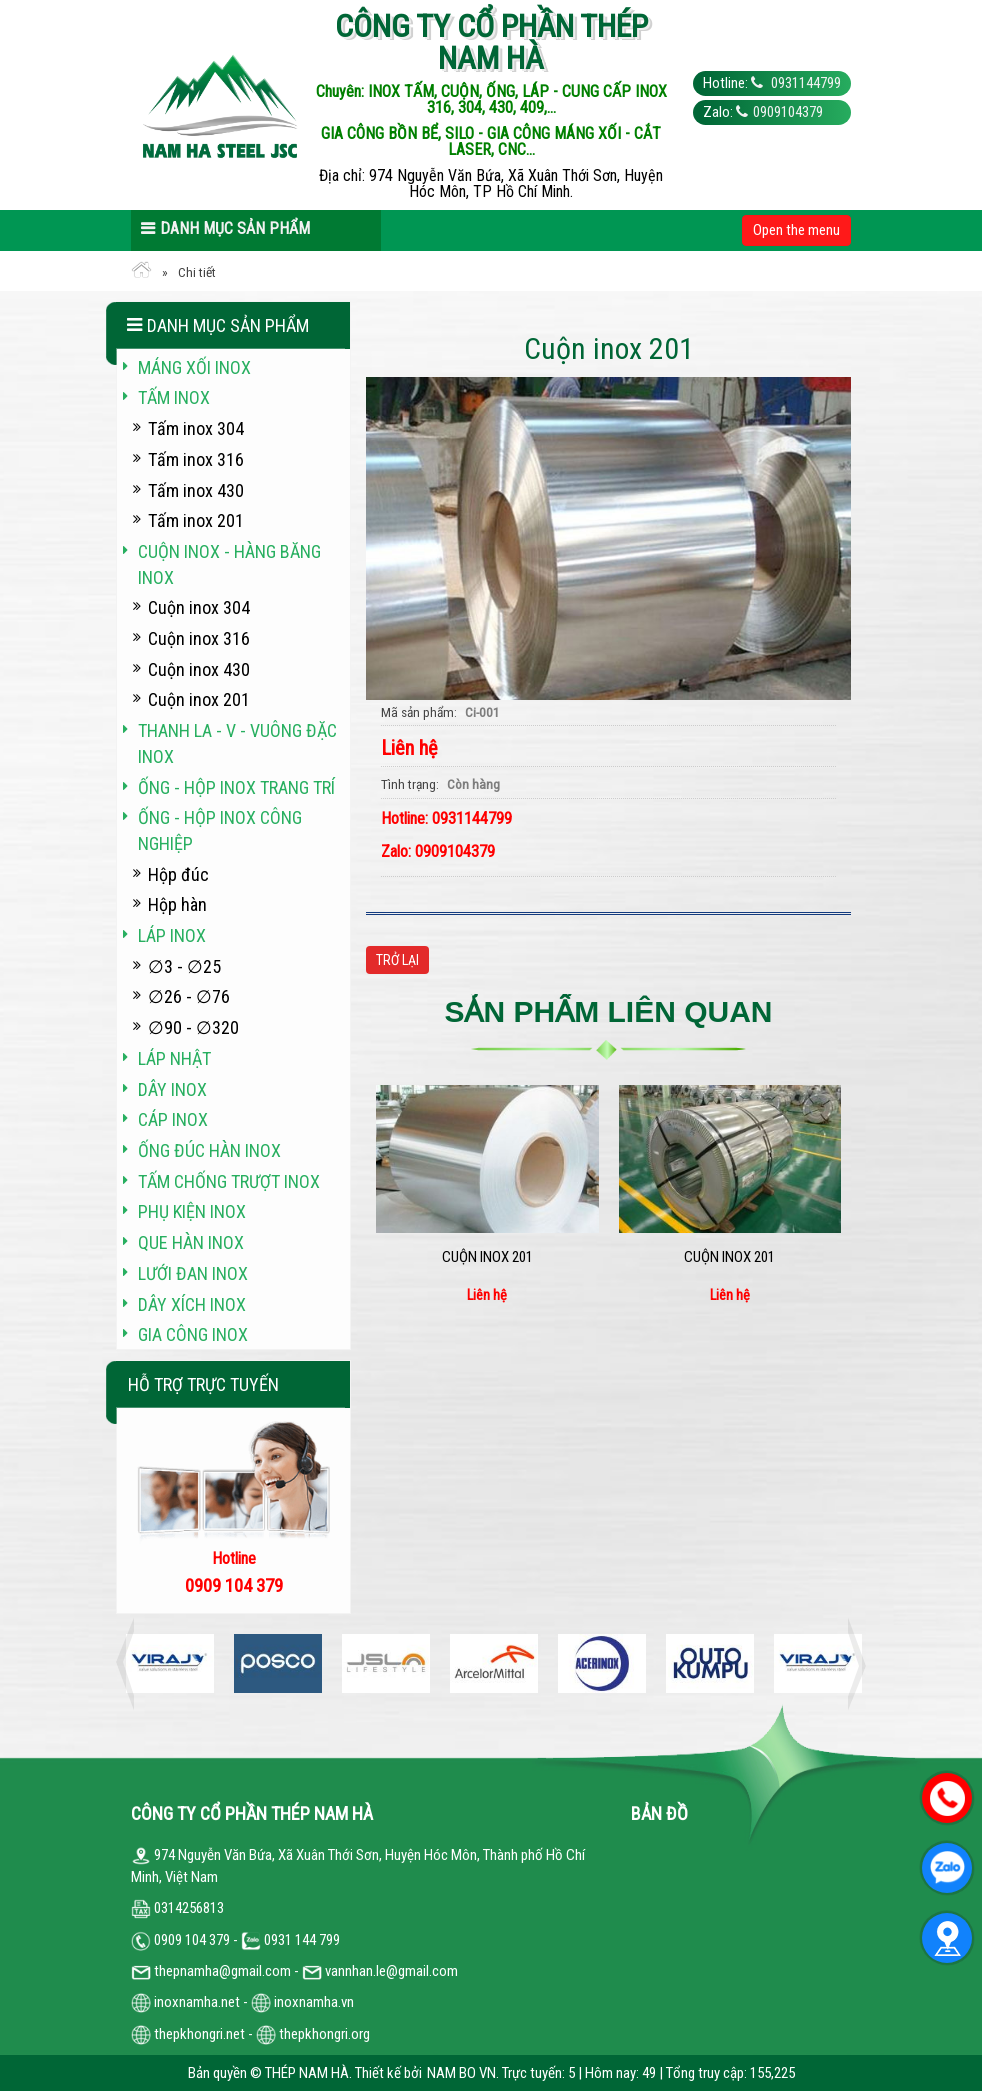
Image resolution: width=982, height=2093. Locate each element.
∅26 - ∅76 (189, 996)
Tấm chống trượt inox (229, 1181)
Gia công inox (193, 1334)
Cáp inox (173, 1119)
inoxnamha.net (197, 2002)
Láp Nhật (174, 1058)
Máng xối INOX (194, 367)
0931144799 (804, 83)
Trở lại (397, 960)
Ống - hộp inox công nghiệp (220, 830)
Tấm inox (174, 397)
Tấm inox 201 (196, 520)
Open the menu (796, 230)
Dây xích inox (192, 1304)
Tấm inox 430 (196, 490)
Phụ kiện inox (192, 1211)
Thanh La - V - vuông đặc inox (237, 743)
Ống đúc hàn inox (209, 1150)
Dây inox (172, 1089)
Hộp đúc (178, 874)
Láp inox (172, 935)
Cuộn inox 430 (199, 669)
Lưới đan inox (193, 1273)
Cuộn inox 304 (199, 607)
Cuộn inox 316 (199, 638)
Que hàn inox (191, 1242)
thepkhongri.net (188, 2034)
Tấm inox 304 (196, 428)
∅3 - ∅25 (184, 966)
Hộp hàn (177, 904)
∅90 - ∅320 (193, 1027)
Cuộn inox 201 (487, 1257)
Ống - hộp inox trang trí (236, 787)
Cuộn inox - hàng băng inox (229, 564)
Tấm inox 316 (196, 459)
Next (851, 1663)
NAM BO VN (461, 2073)
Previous (131, 1663)
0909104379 (788, 112)
